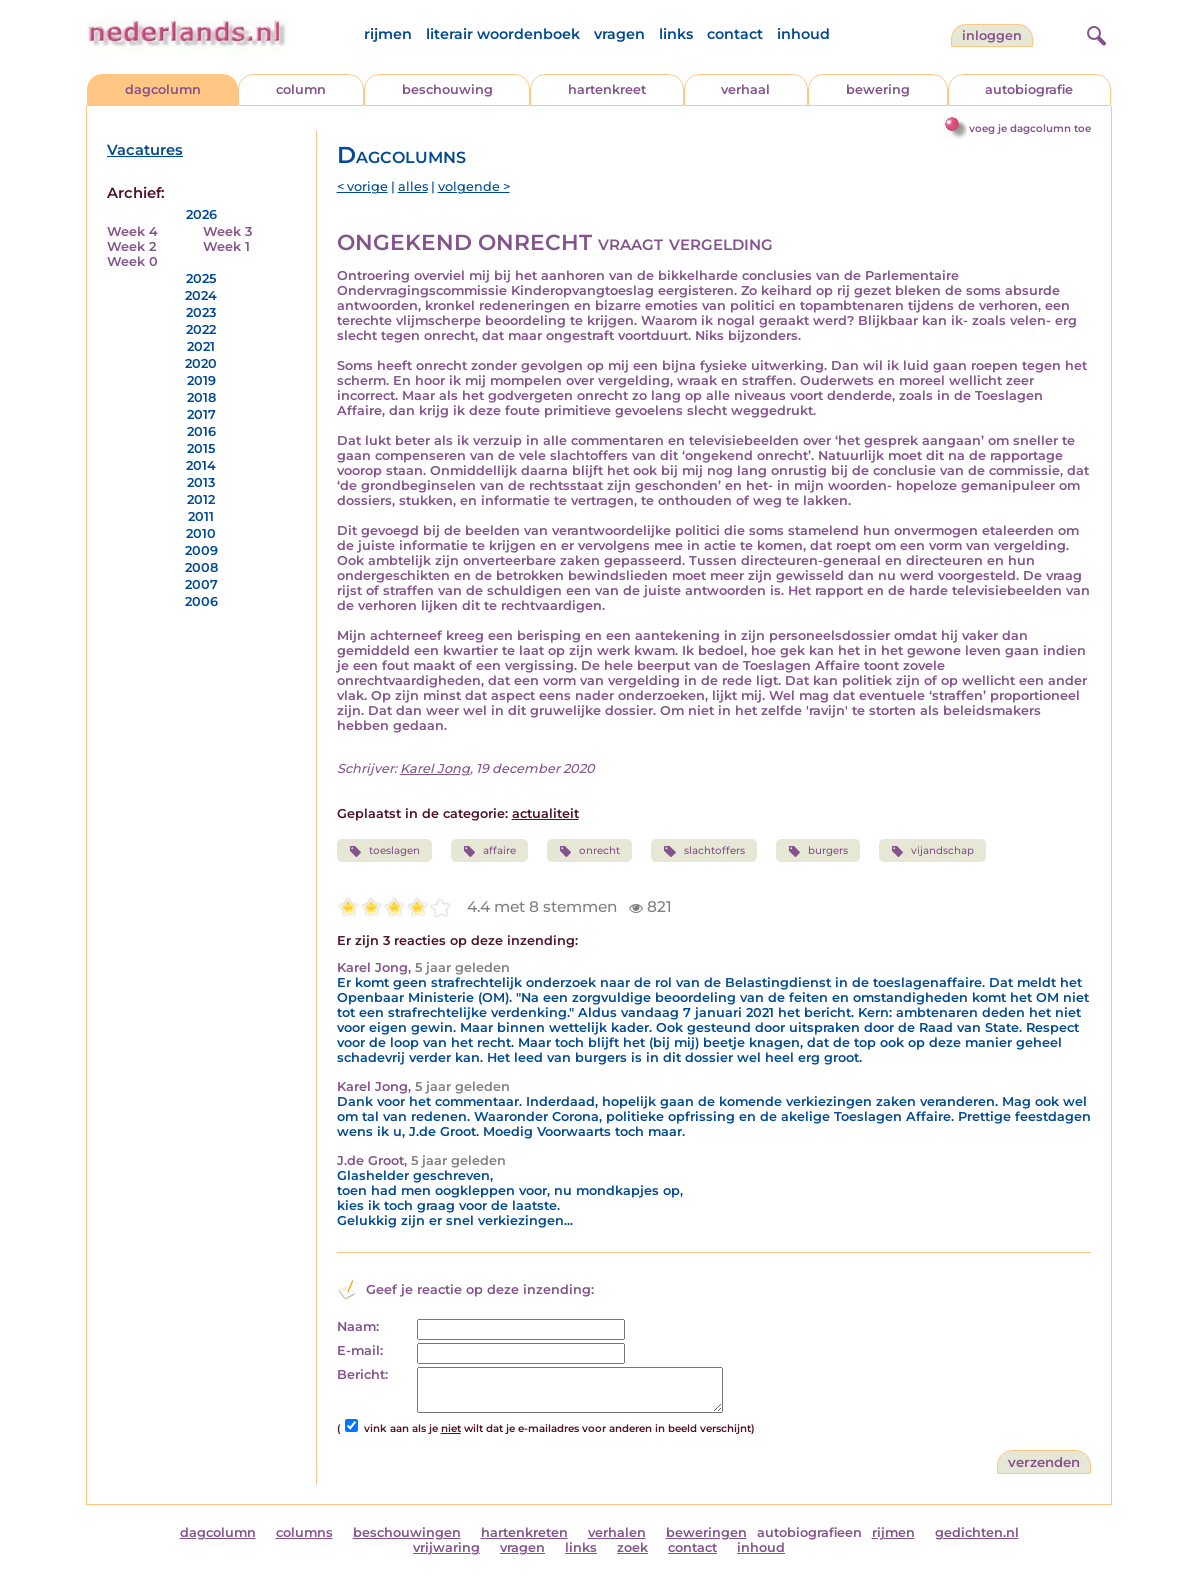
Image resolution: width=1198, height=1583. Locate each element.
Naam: (358, 1326)
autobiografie (1029, 89)
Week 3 (227, 231)
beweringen (706, 1532)
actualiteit (545, 813)
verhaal (745, 89)
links (676, 34)
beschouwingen (407, 1532)
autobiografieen (809, 1532)
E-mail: (360, 1350)
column (301, 89)
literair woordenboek (503, 34)
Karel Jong (435, 768)
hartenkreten (524, 1532)
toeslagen (384, 851)
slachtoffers (703, 851)
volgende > (474, 186)
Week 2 (131, 246)
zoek (632, 1547)
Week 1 (226, 246)
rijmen (388, 34)
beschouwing (447, 89)
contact (735, 34)
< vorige (362, 186)
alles (413, 186)
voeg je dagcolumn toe (1030, 128)
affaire (489, 851)
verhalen (617, 1532)
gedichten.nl (977, 1532)
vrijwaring (446, 1547)
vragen (619, 34)
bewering (878, 89)
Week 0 (132, 261)
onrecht (589, 851)
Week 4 (132, 231)
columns (304, 1532)
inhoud (803, 34)
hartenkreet (607, 89)
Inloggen (992, 35)
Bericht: (362, 1374)
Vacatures (145, 150)
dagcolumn (163, 89)
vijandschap (932, 851)
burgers (818, 851)
